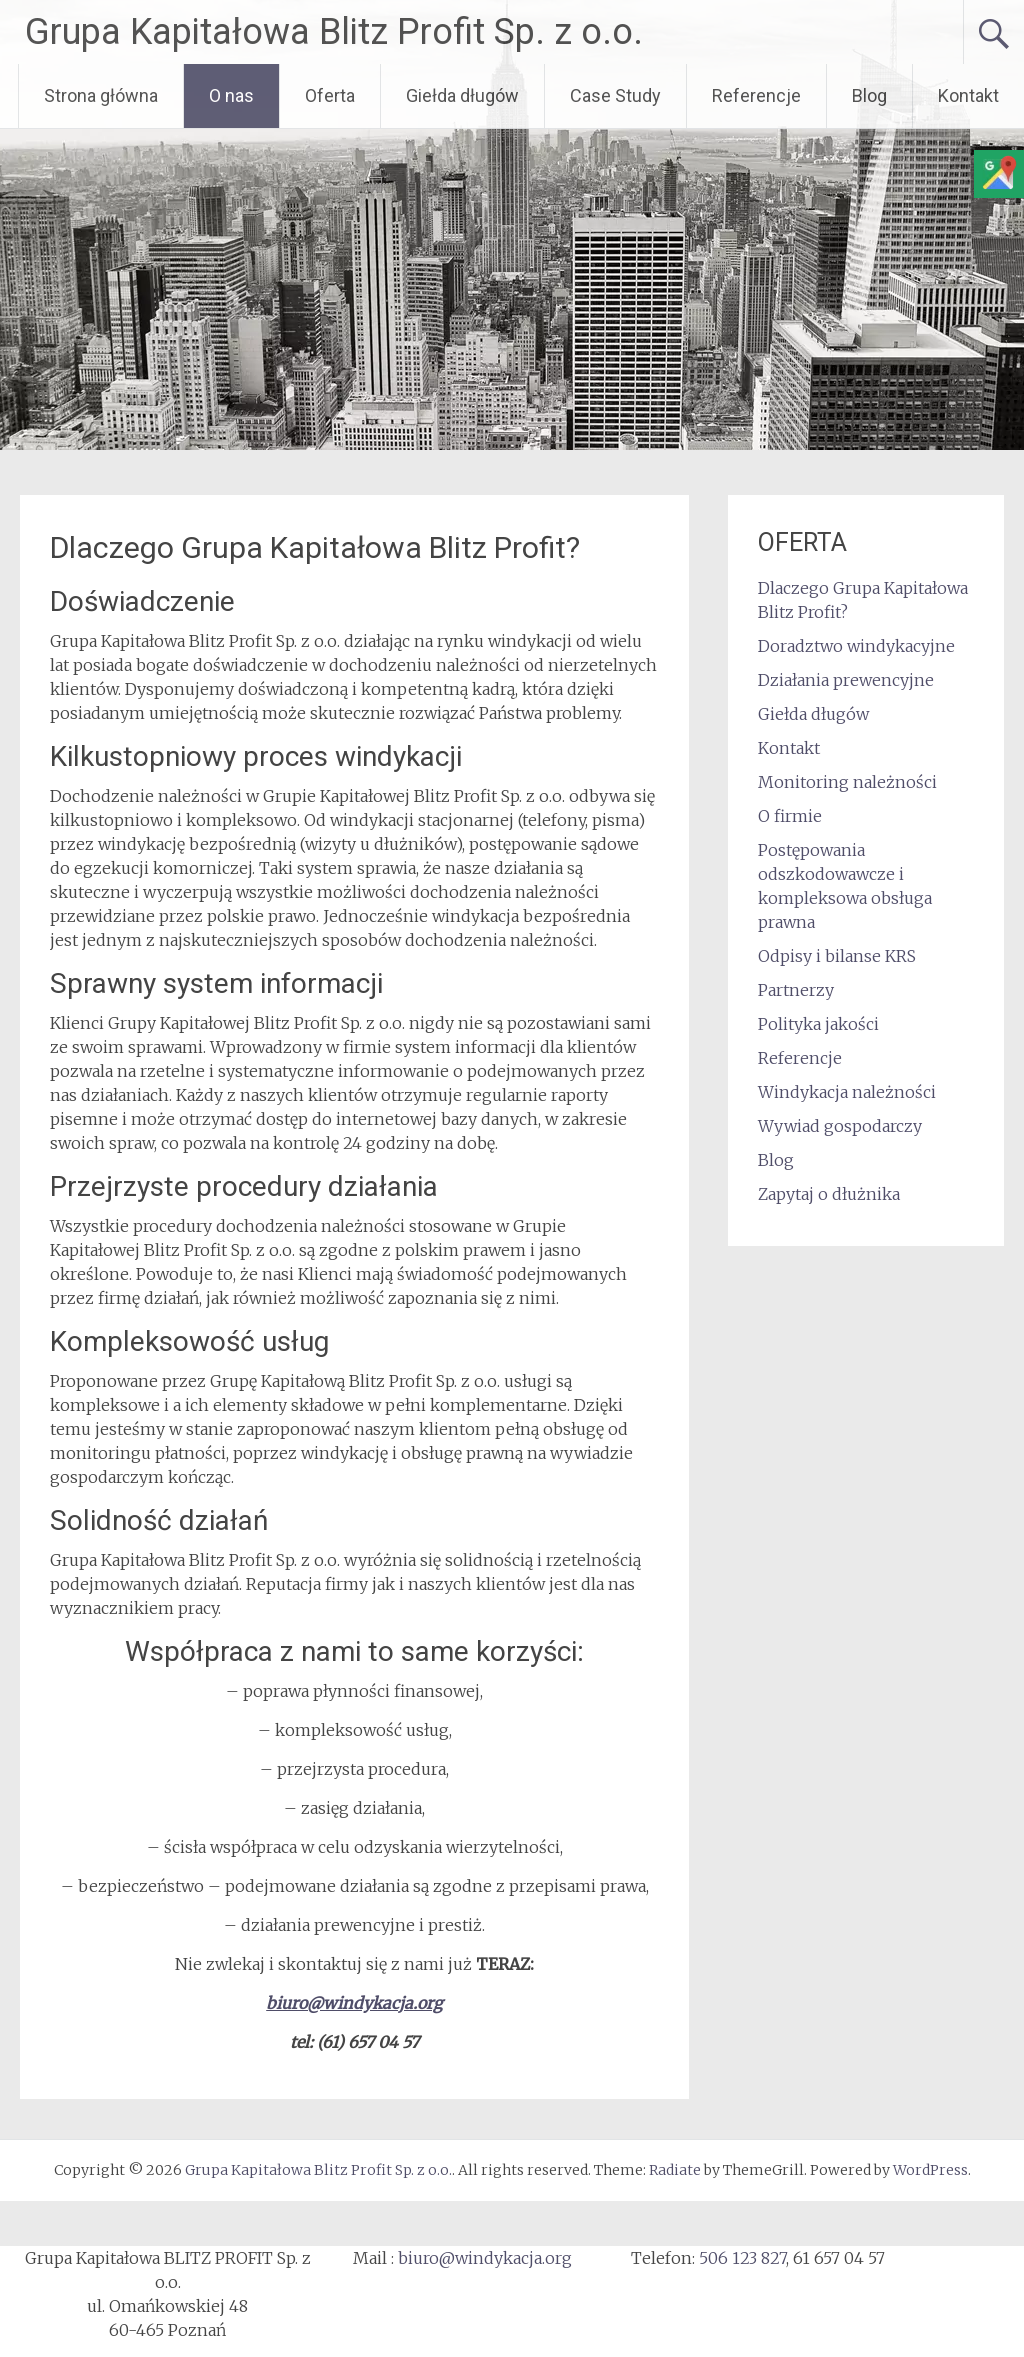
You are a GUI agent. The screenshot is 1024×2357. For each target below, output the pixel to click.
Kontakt (968, 95)
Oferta (330, 95)
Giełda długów (462, 95)
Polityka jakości (818, 1024)
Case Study (615, 95)
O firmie (790, 816)
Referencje (756, 95)
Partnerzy (796, 990)
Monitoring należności (847, 782)
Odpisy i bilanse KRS (837, 956)
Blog (869, 95)
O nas (231, 95)
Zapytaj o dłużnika (829, 1194)
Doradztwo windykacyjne (856, 646)
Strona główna (101, 95)
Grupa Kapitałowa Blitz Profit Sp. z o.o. (334, 32)
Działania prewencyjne (846, 680)
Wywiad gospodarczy (840, 1126)
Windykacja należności (847, 1092)
